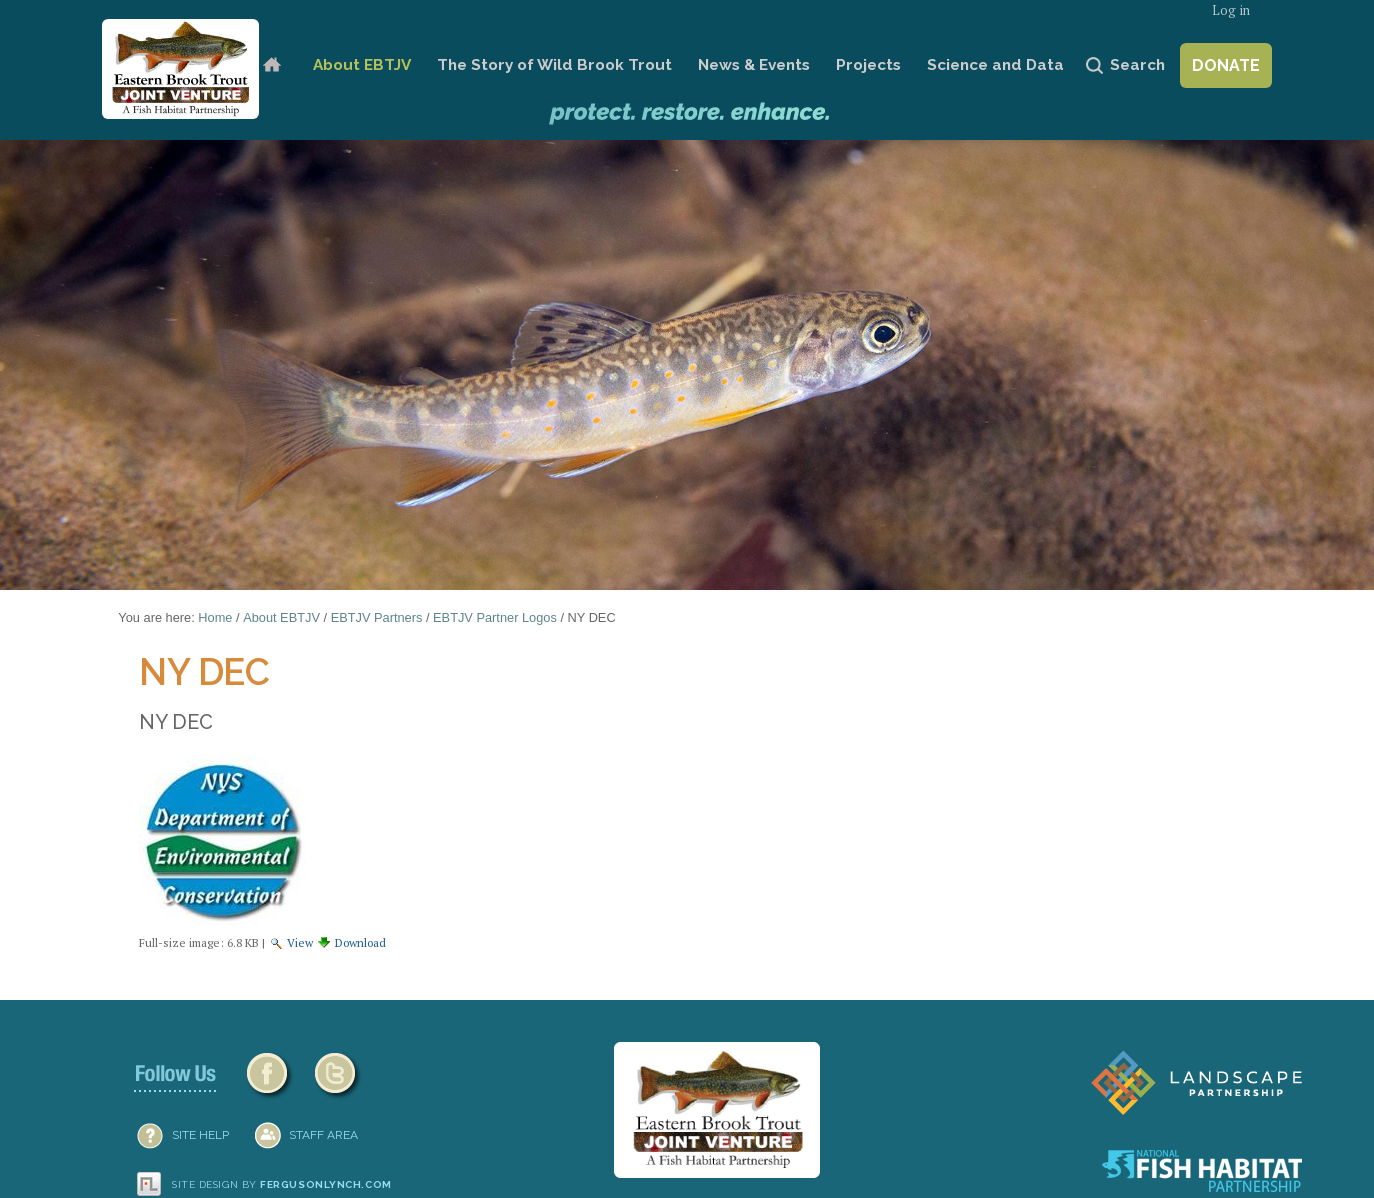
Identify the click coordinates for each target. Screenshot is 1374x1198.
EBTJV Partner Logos (495, 617)
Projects (868, 65)
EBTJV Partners (377, 617)
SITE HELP (200, 1135)
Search (1137, 65)
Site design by (282, 1184)
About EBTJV (362, 65)
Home (271, 65)
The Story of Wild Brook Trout (554, 65)
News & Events (754, 65)
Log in (1231, 10)
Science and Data (995, 65)
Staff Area (323, 1135)
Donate (1226, 65)
